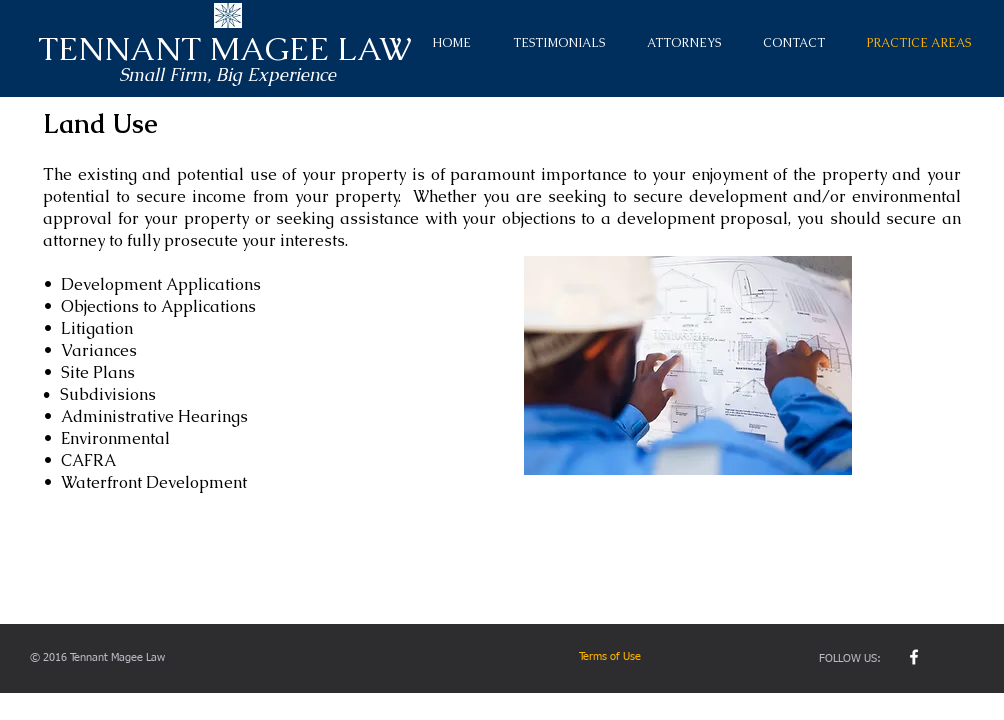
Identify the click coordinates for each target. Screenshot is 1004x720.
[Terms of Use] (655, 656)
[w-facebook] (914, 657)
